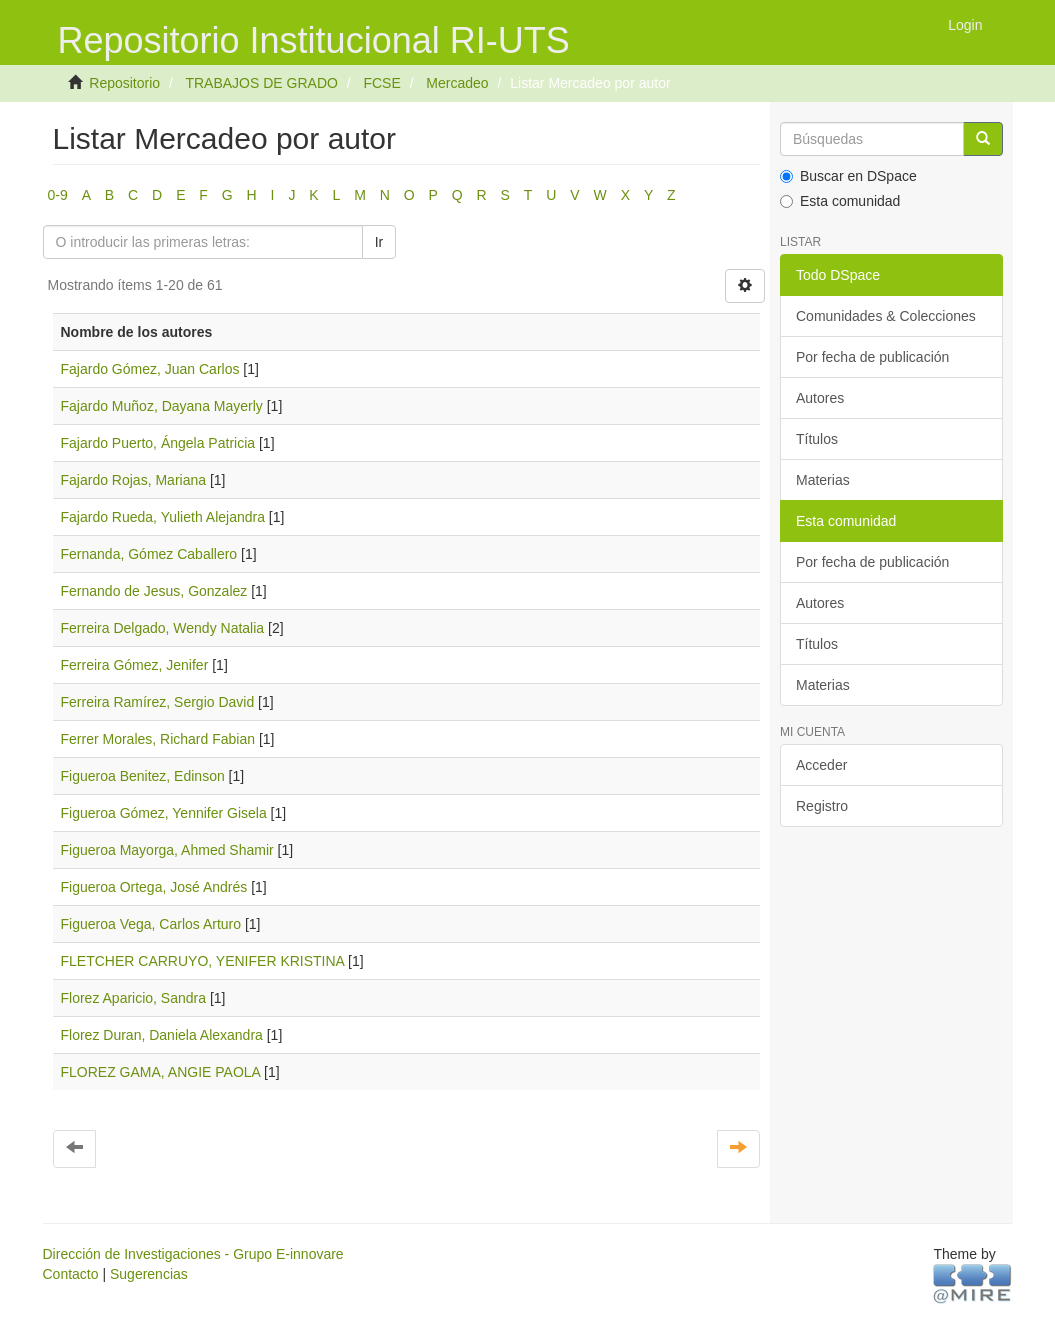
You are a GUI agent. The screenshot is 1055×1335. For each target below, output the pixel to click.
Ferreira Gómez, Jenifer (135, 665)
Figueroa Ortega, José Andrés (154, 887)
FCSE (381, 83)
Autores (820, 398)
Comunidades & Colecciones (886, 316)
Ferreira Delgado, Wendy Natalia (163, 628)
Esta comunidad (840, 201)
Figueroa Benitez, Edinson (143, 776)
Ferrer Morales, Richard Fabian (158, 739)
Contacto (71, 1274)
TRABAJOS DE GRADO (261, 83)
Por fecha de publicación (872, 357)
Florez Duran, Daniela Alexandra (162, 1035)
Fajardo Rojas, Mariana (134, 480)
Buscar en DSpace (848, 176)
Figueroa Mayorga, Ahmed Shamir (167, 850)
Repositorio (124, 83)
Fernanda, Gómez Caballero (149, 554)
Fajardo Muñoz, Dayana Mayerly (162, 406)
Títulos (817, 439)
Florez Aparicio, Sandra (134, 998)
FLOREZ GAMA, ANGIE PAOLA (161, 1072)
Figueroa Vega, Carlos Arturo (151, 924)
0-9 (58, 195)
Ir (379, 242)
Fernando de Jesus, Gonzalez (154, 591)
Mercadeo (457, 83)
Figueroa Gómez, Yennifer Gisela (164, 813)
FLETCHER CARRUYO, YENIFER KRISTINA (203, 961)
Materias (823, 480)
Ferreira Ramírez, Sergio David (158, 702)
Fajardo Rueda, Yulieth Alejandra (163, 517)
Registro (822, 806)
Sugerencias (149, 1274)
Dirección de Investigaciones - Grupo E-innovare (193, 1254)
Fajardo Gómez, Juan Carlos (150, 369)
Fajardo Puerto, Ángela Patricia (158, 443)
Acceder (821, 765)
